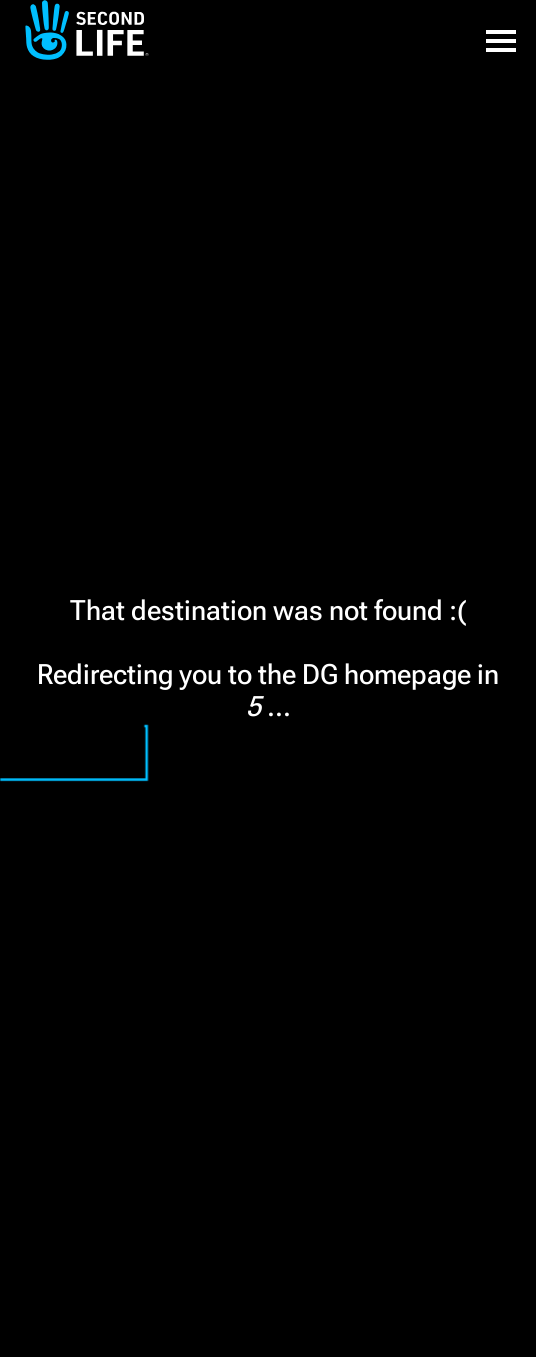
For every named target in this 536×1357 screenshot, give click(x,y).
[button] (501, 30)
